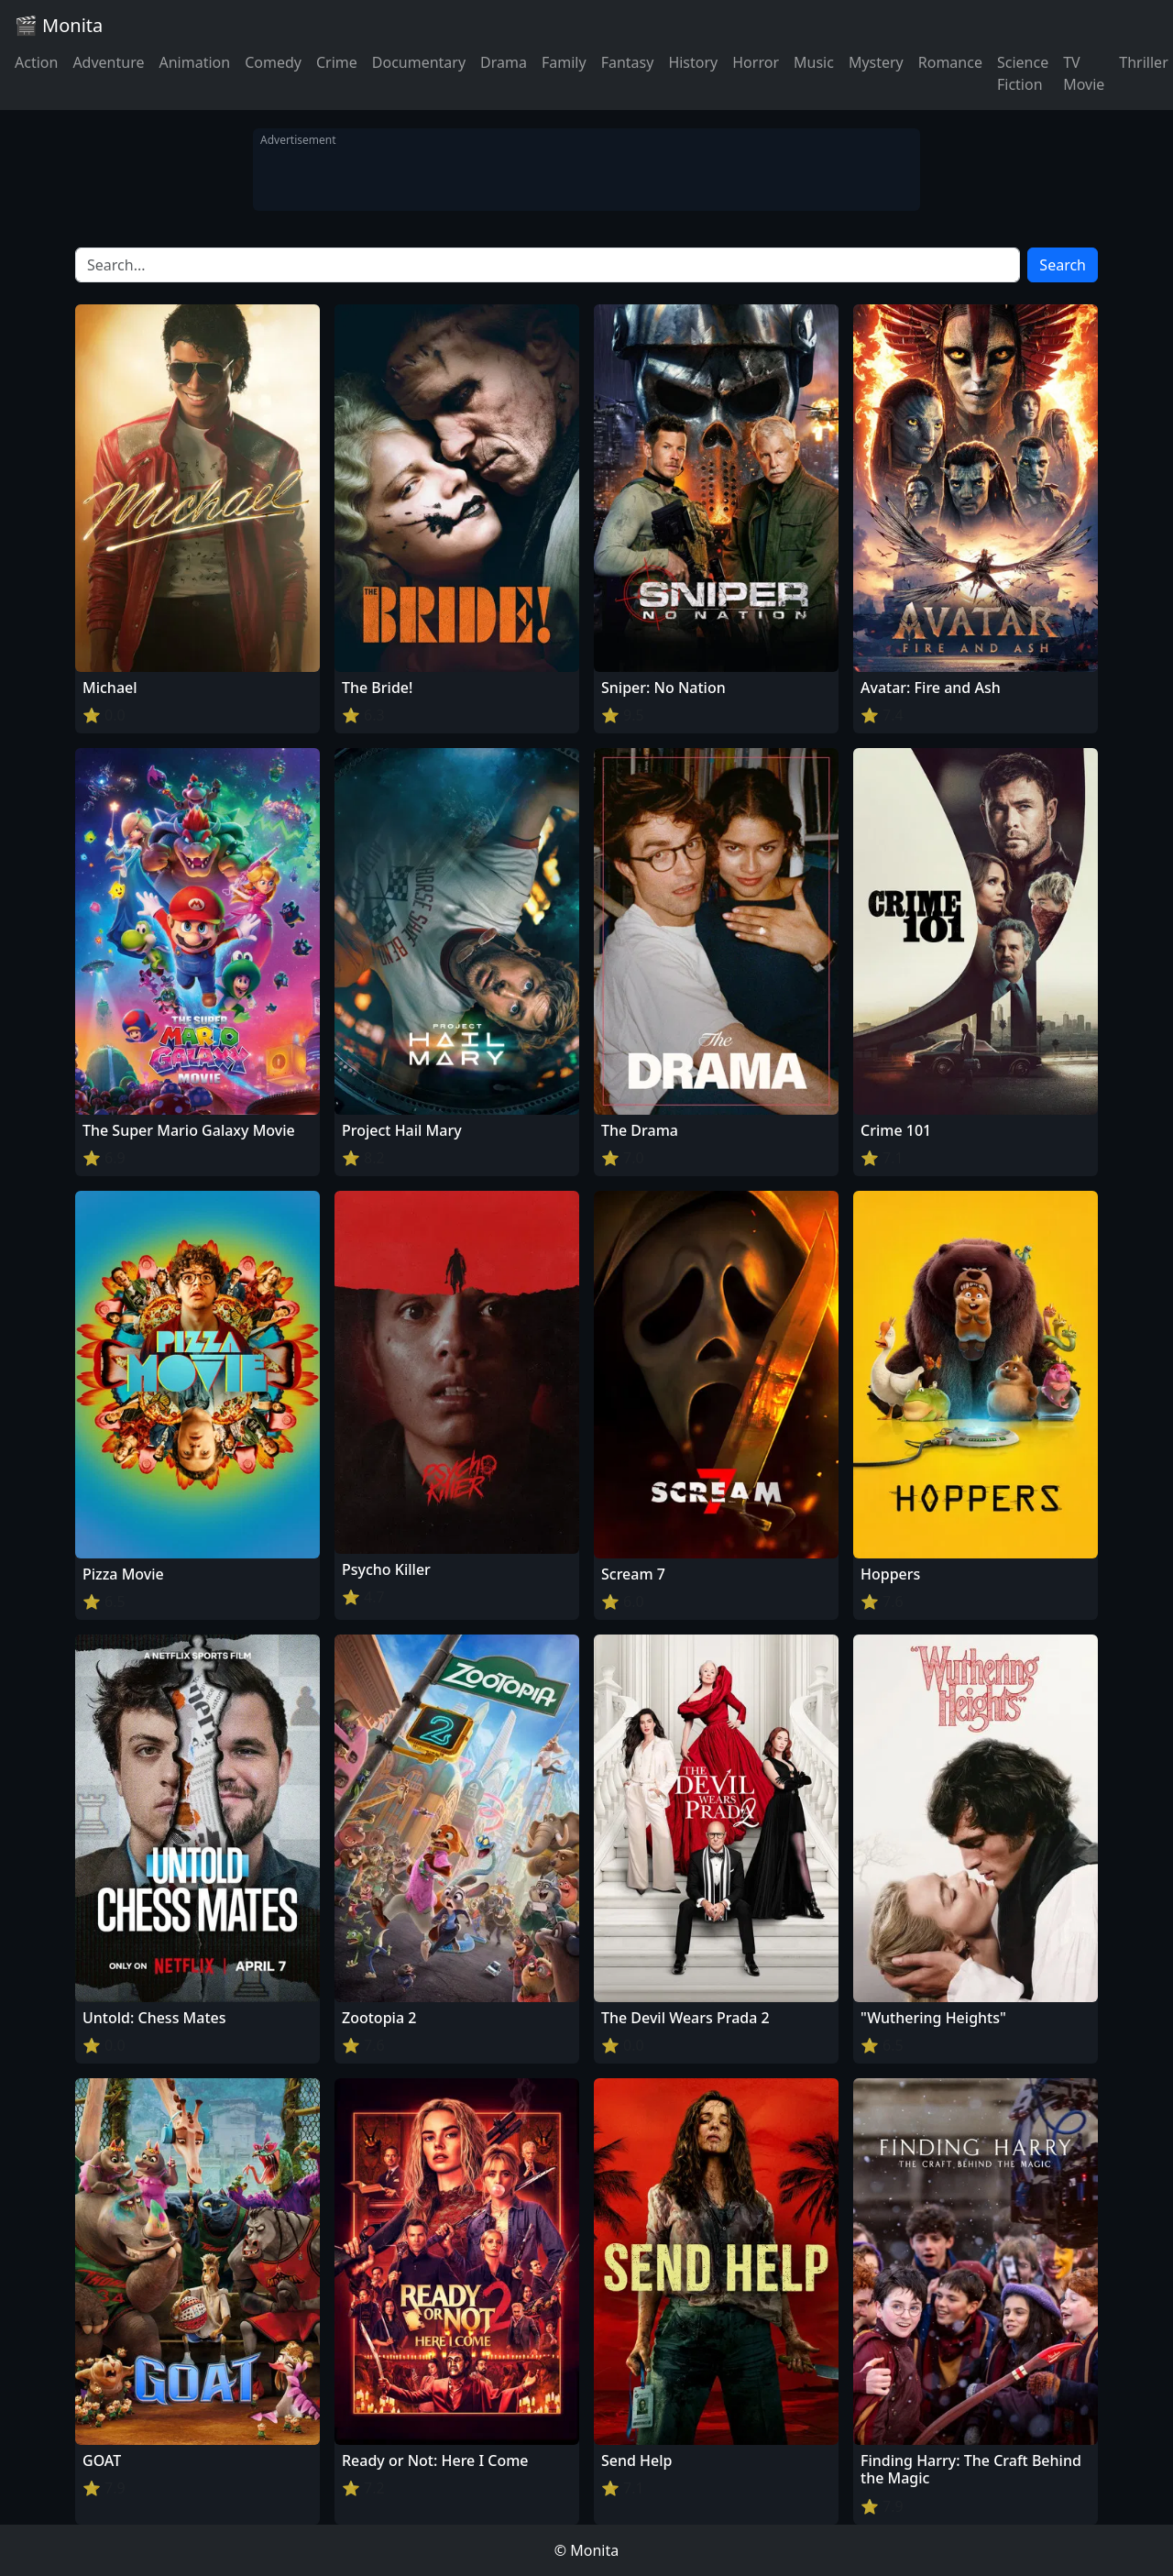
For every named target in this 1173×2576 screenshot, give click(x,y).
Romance (950, 62)
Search (1062, 265)
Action (36, 62)
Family (564, 62)
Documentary (419, 62)
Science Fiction (1022, 73)
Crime (336, 62)
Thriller (1143, 62)
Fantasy (627, 62)
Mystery (876, 62)
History (693, 62)
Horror (755, 62)
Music (814, 62)
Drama (503, 62)
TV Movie (1083, 73)
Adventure (108, 62)
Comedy (273, 62)
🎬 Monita (59, 25)
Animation (194, 62)
